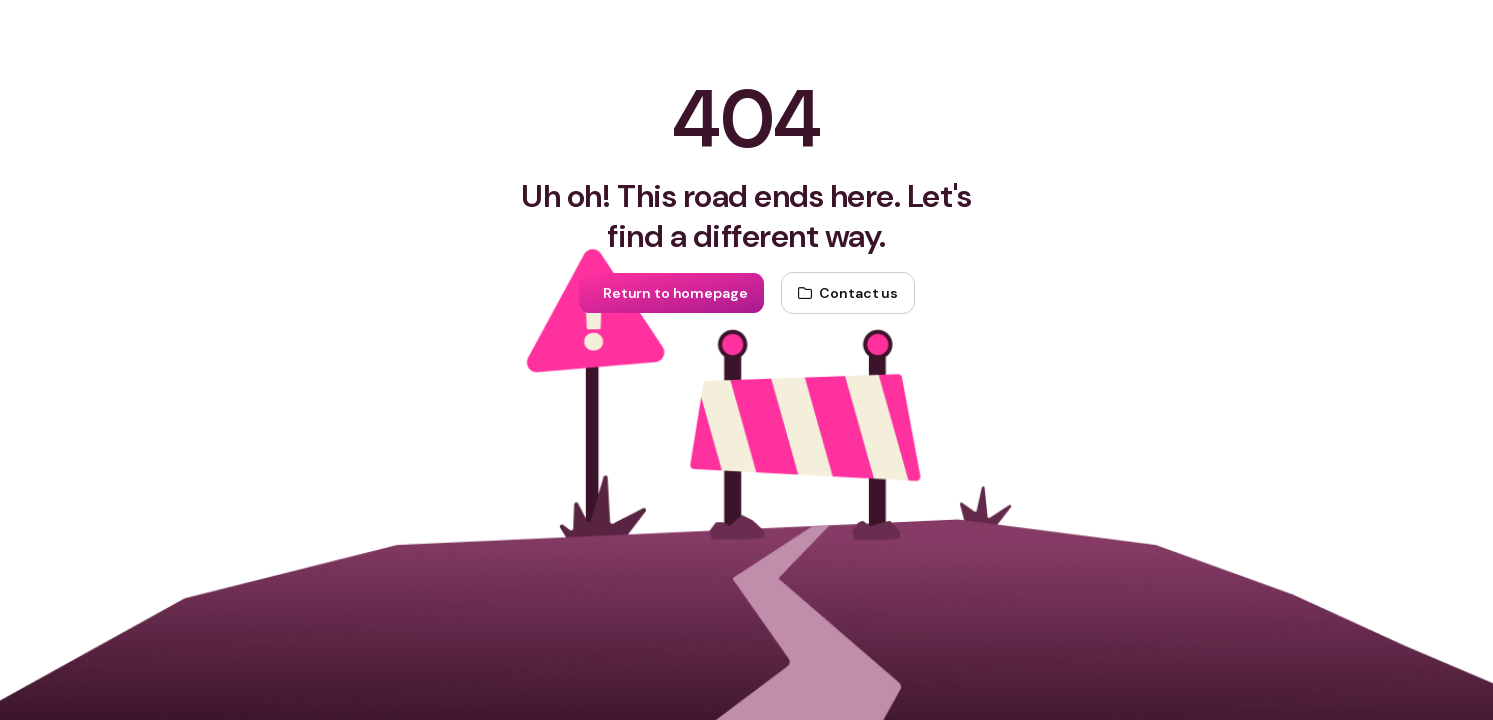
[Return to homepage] (671, 293)
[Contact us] (848, 293)
